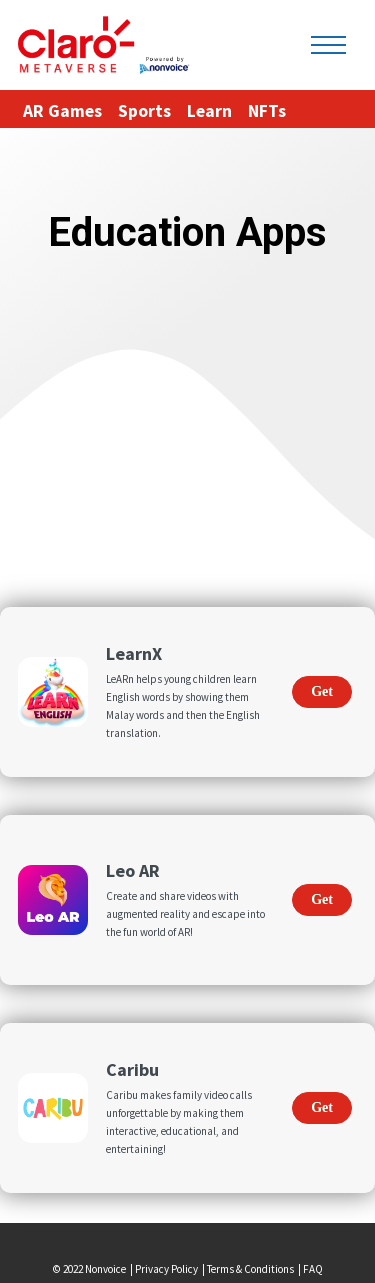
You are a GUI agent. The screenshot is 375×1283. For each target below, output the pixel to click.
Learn (209, 111)
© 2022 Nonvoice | (94, 1269)
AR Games (62, 111)
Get (322, 691)
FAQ (313, 1269)
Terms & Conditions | (255, 1269)
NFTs (267, 111)
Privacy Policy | (171, 1269)
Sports (144, 111)
